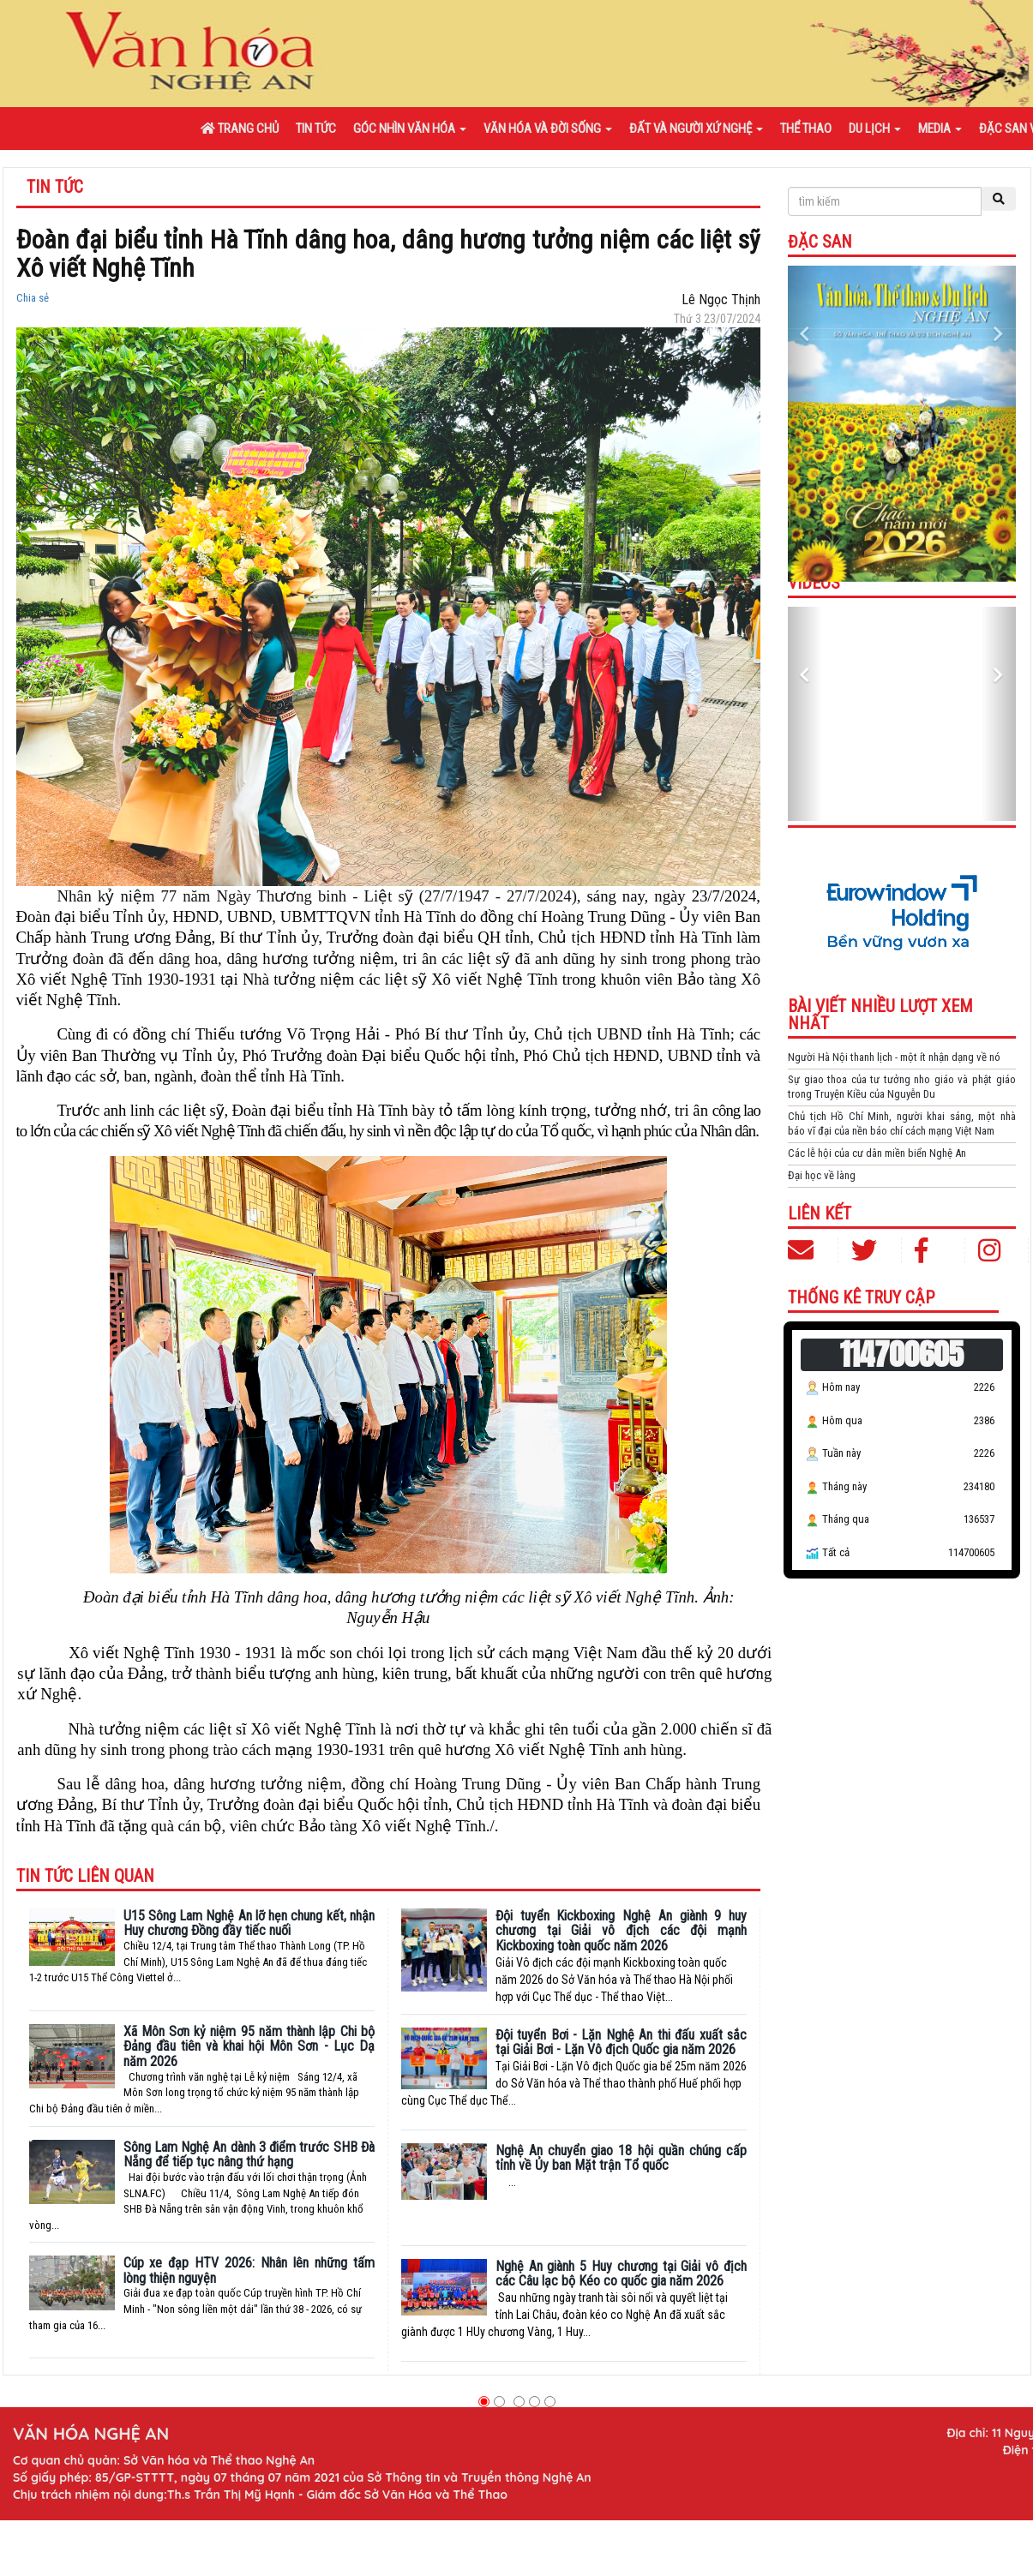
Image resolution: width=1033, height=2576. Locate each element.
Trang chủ (240, 128)
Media (940, 128)
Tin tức (316, 128)
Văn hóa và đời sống (547, 128)
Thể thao (806, 128)
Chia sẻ (32, 297)
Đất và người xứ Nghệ (696, 128)
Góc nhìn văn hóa (409, 128)
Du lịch (875, 128)
